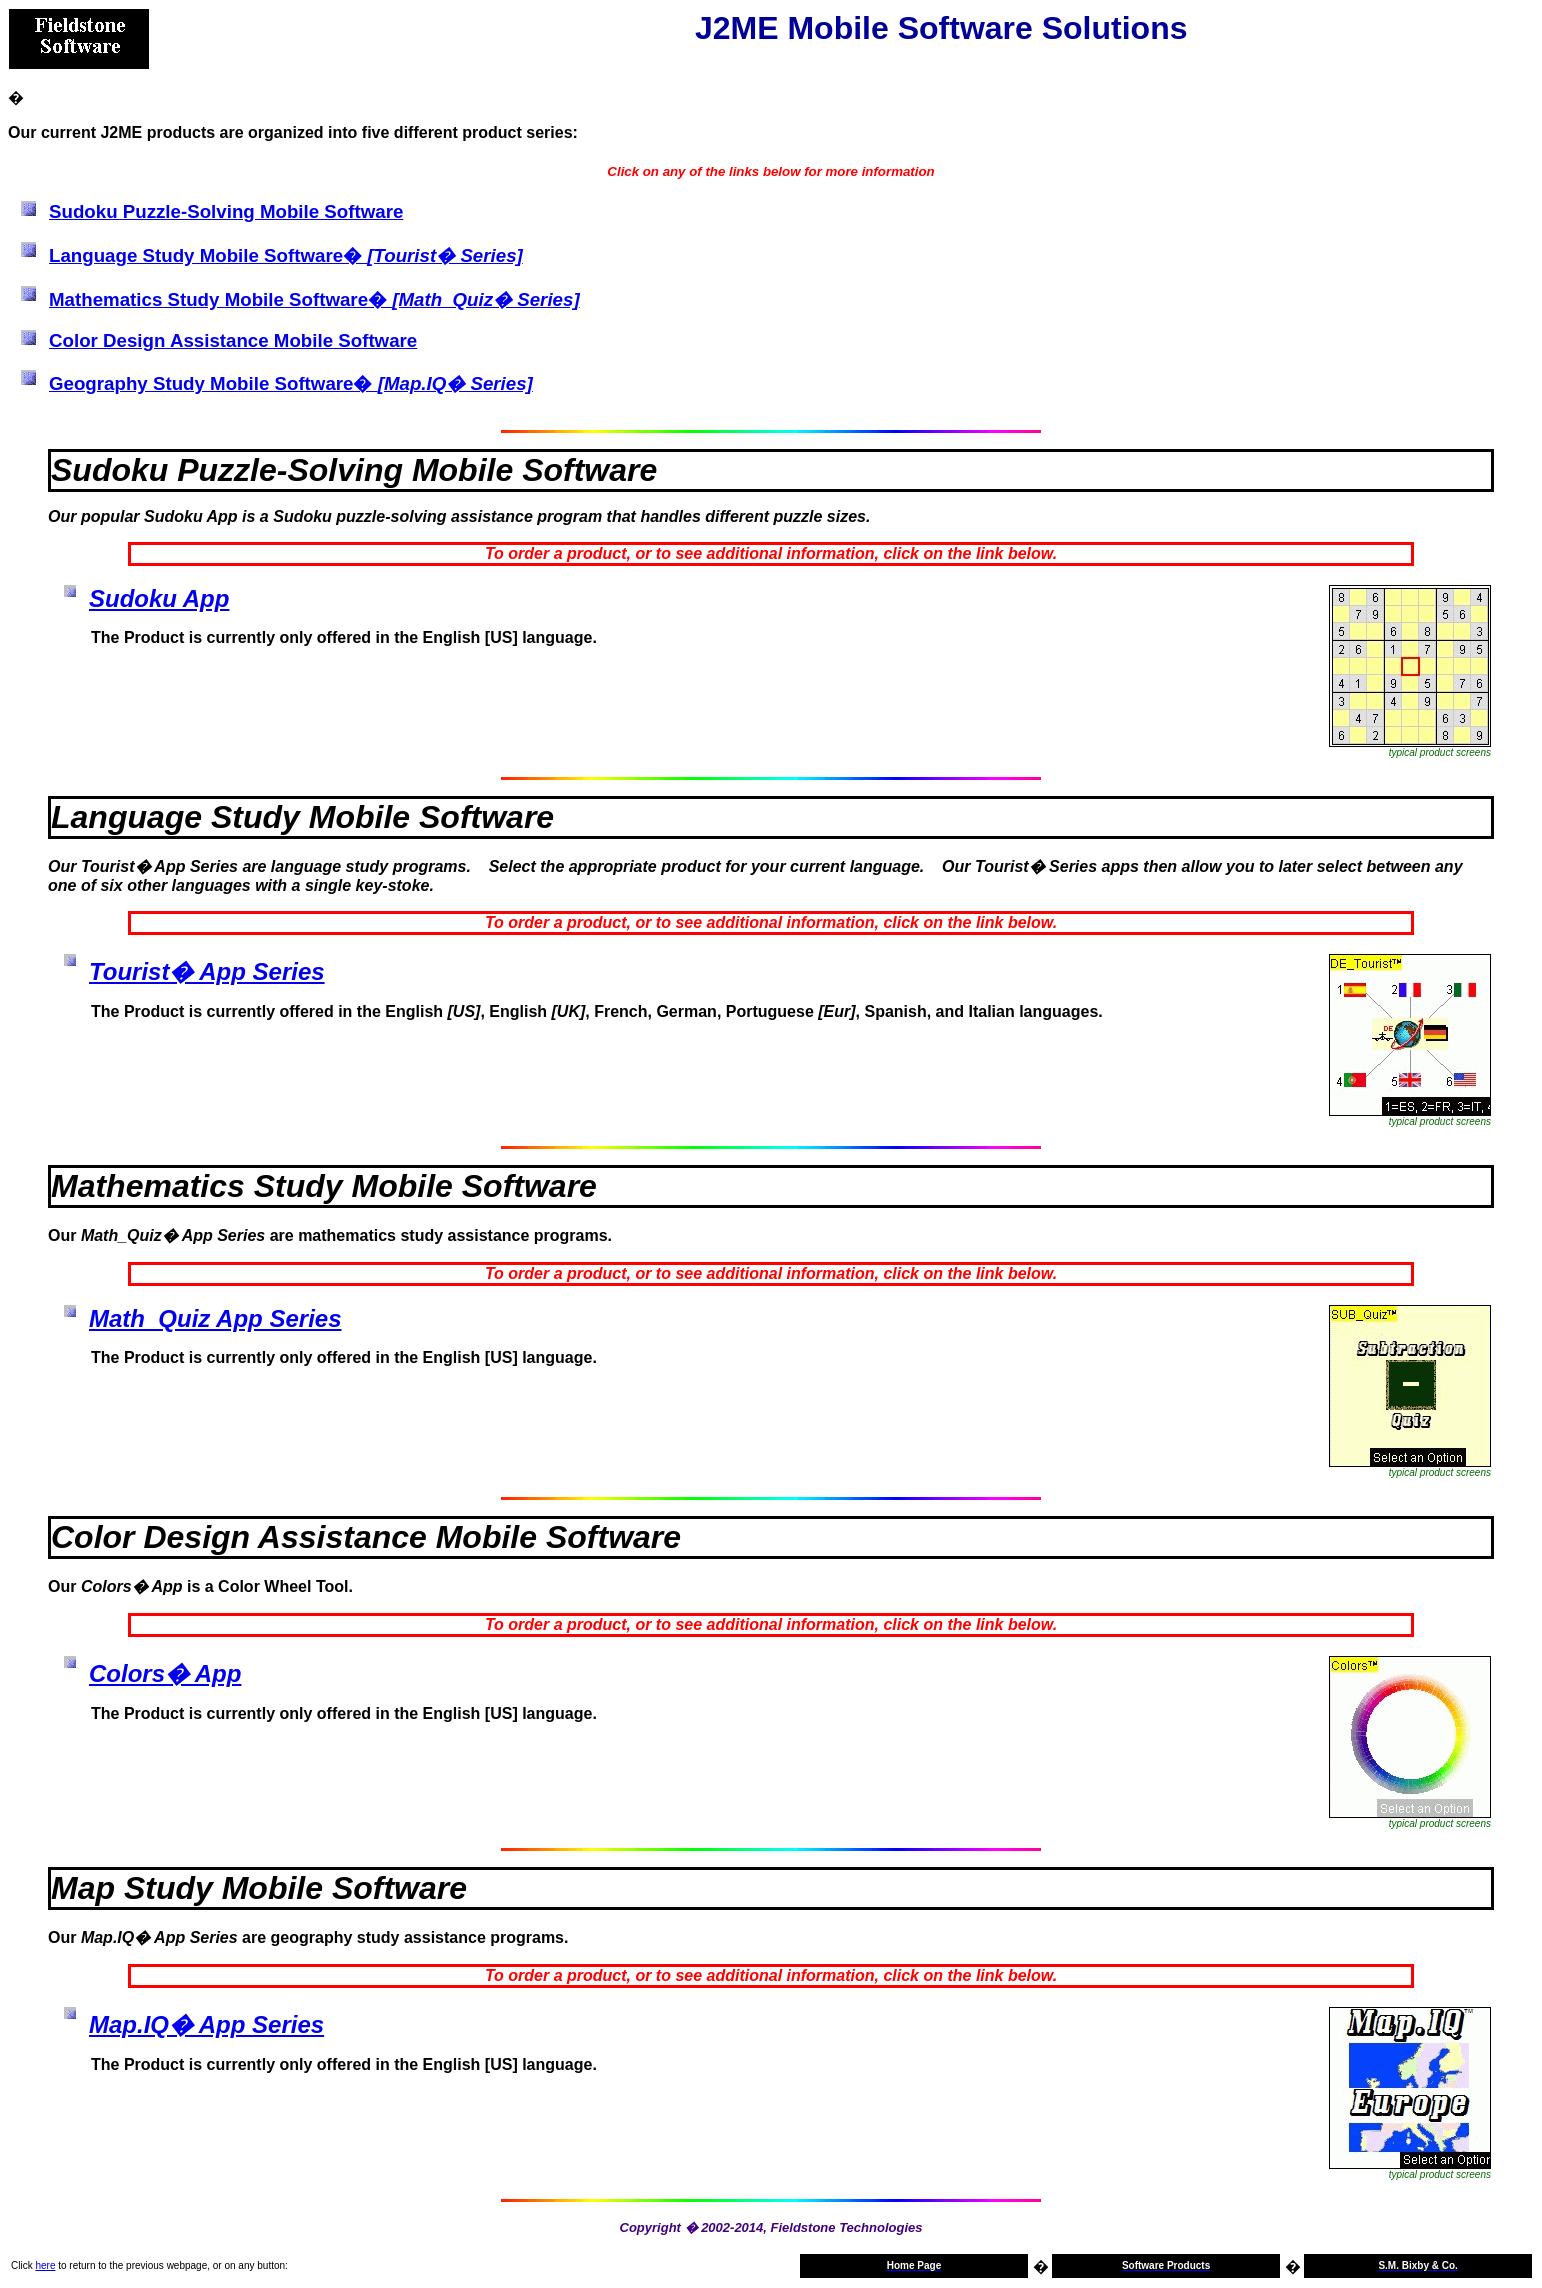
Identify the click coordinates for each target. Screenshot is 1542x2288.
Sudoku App (159, 598)
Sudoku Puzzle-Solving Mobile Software (226, 211)
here (45, 2265)
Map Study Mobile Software (259, 1888)
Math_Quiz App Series (215, 1318)
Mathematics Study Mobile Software (324, 1186)
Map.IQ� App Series (206, 2024)
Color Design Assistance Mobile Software (233, 340)
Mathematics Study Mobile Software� (314, 299)
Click (22, 2265)
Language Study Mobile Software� (286, 255)
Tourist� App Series (207, 971)
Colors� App (165, 1673)
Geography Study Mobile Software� (291, 383)
